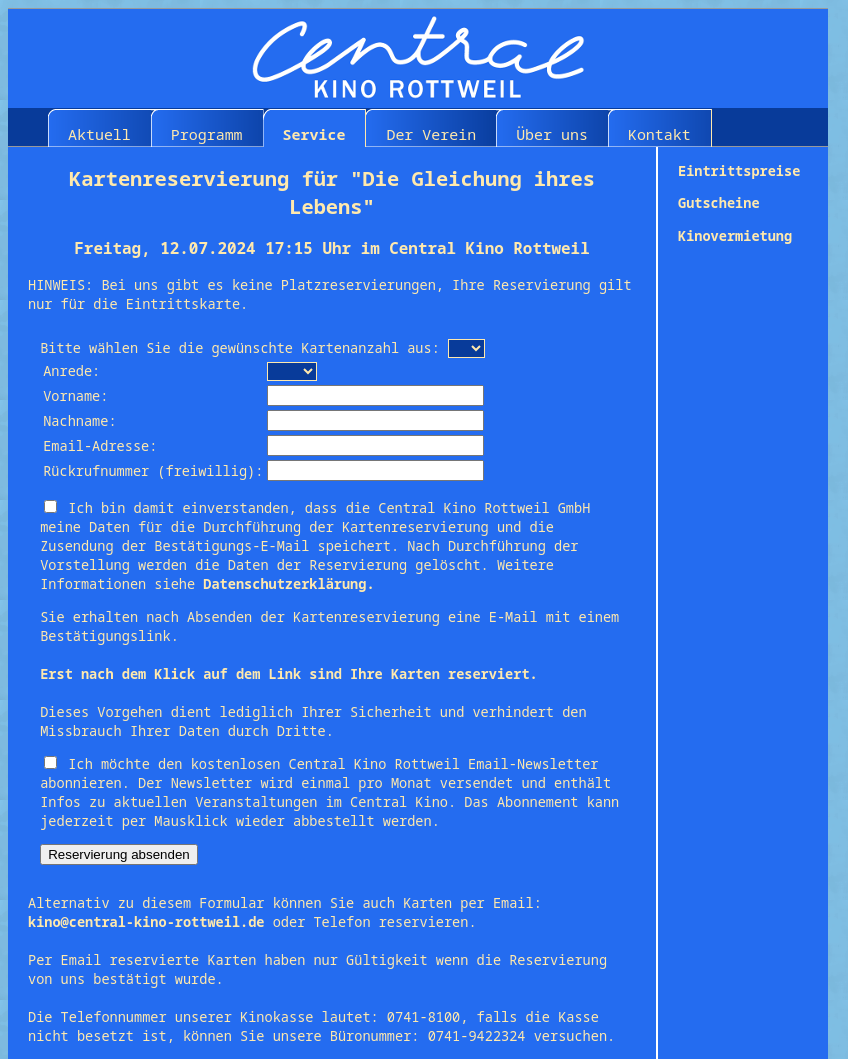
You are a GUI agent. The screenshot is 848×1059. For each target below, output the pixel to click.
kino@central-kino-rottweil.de (146, 921)
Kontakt (659, 134)
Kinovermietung (735, 235)
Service (314, 134)
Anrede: (71, 370)
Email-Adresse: (100, 445)
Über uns (552, 134)
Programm (207, 134)
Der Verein (431, 134)
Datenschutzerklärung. (288, 583)
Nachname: (79, 420)
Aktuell (99, 134)
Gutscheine (719, 202)
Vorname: (75, 395)
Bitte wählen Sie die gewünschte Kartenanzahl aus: (240, 347)
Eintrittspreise (739, 170)
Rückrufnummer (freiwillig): (153, 470)
